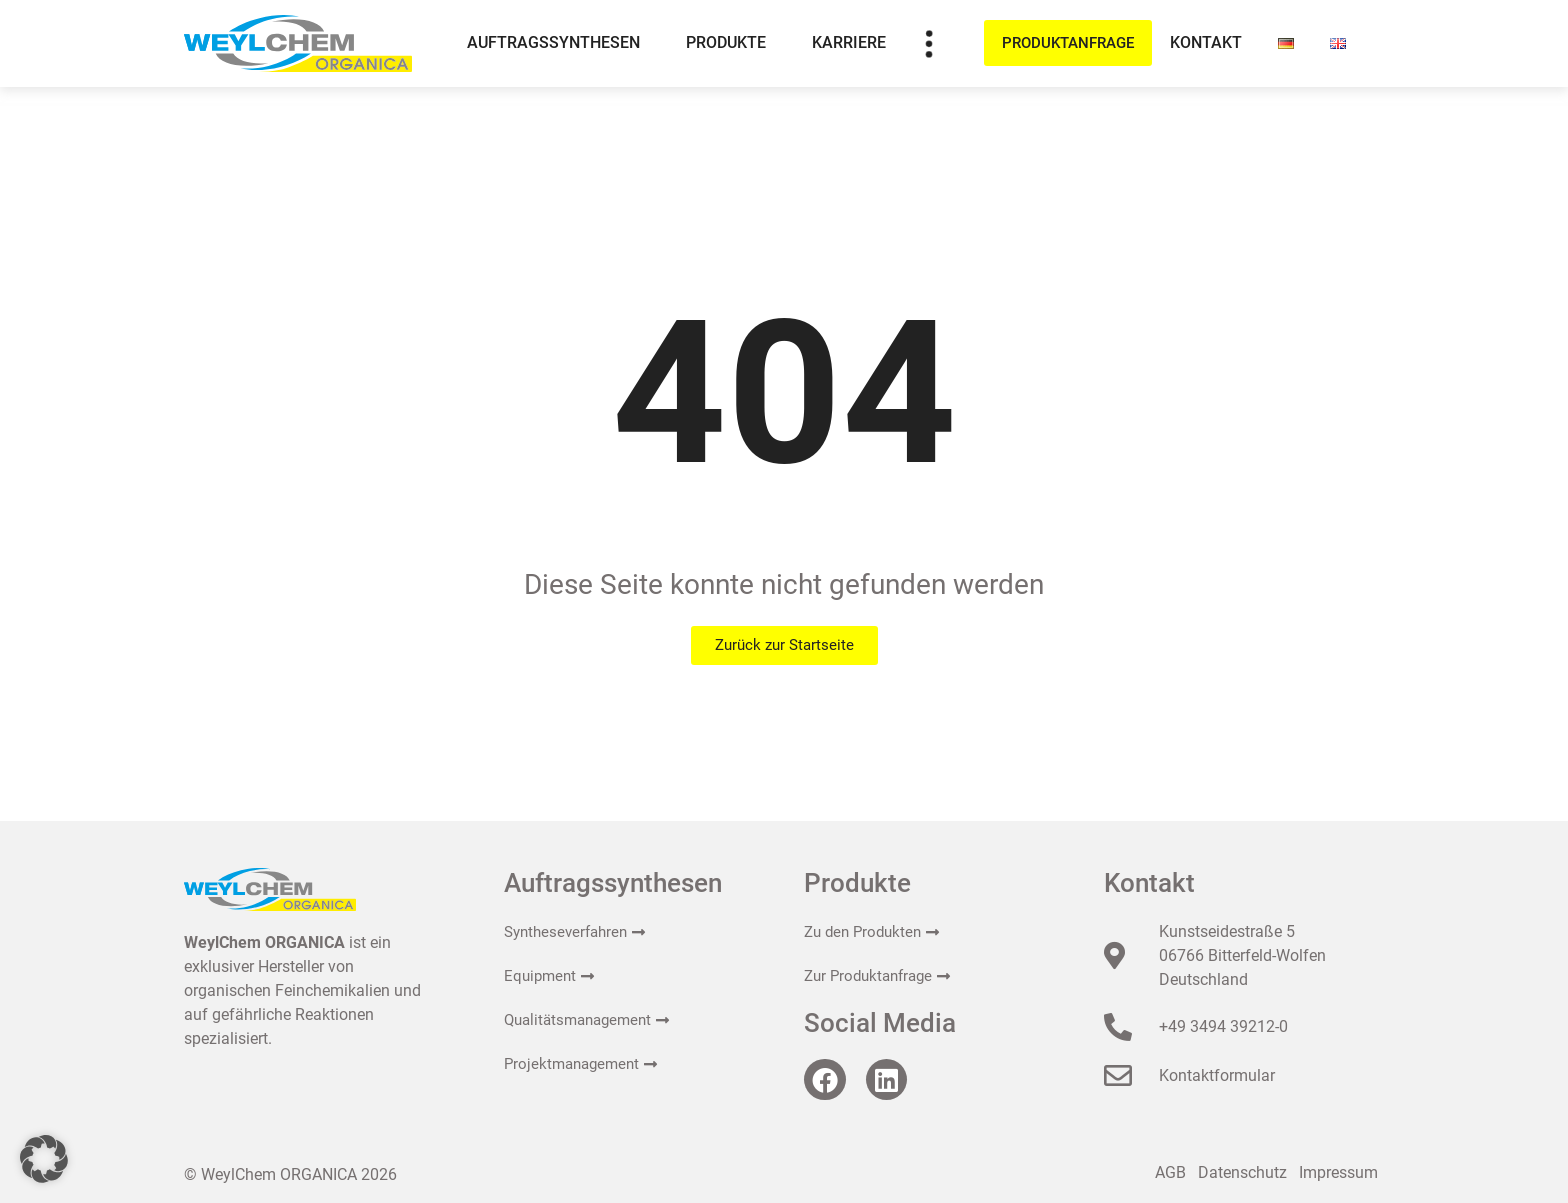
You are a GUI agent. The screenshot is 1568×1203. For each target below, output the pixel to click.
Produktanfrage (1068, 43)
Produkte (731, 43)
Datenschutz (1242, 1172)
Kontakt (1206, 42)
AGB (1170, 1172)
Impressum (1338, 1172)
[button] (44, 1159)
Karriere (849, 42)
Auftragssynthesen (558, 43)
